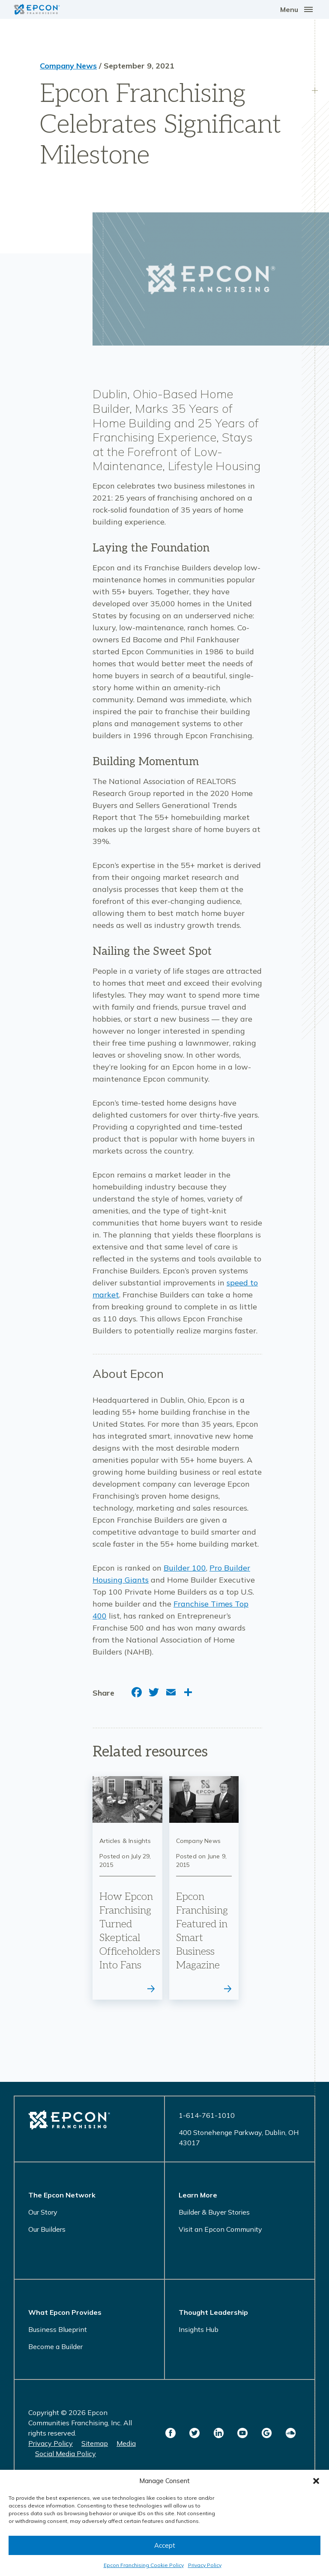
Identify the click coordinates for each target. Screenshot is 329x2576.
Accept (164, 2545)
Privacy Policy (204, 2565)
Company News (68, 66)
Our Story (42, 2212)
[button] (316, 2481)
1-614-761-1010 (207, 2115)
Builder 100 (185, 1568)
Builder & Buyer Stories (214, 2212)
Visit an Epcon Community (220, 2229)
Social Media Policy (65, 2453)
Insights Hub (198, 2329)
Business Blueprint (57, 2329)
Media (126, 2443)
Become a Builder (55, 2346)
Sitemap (94, 2443)
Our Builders (47, 2229)
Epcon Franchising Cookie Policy (144, 2565)
